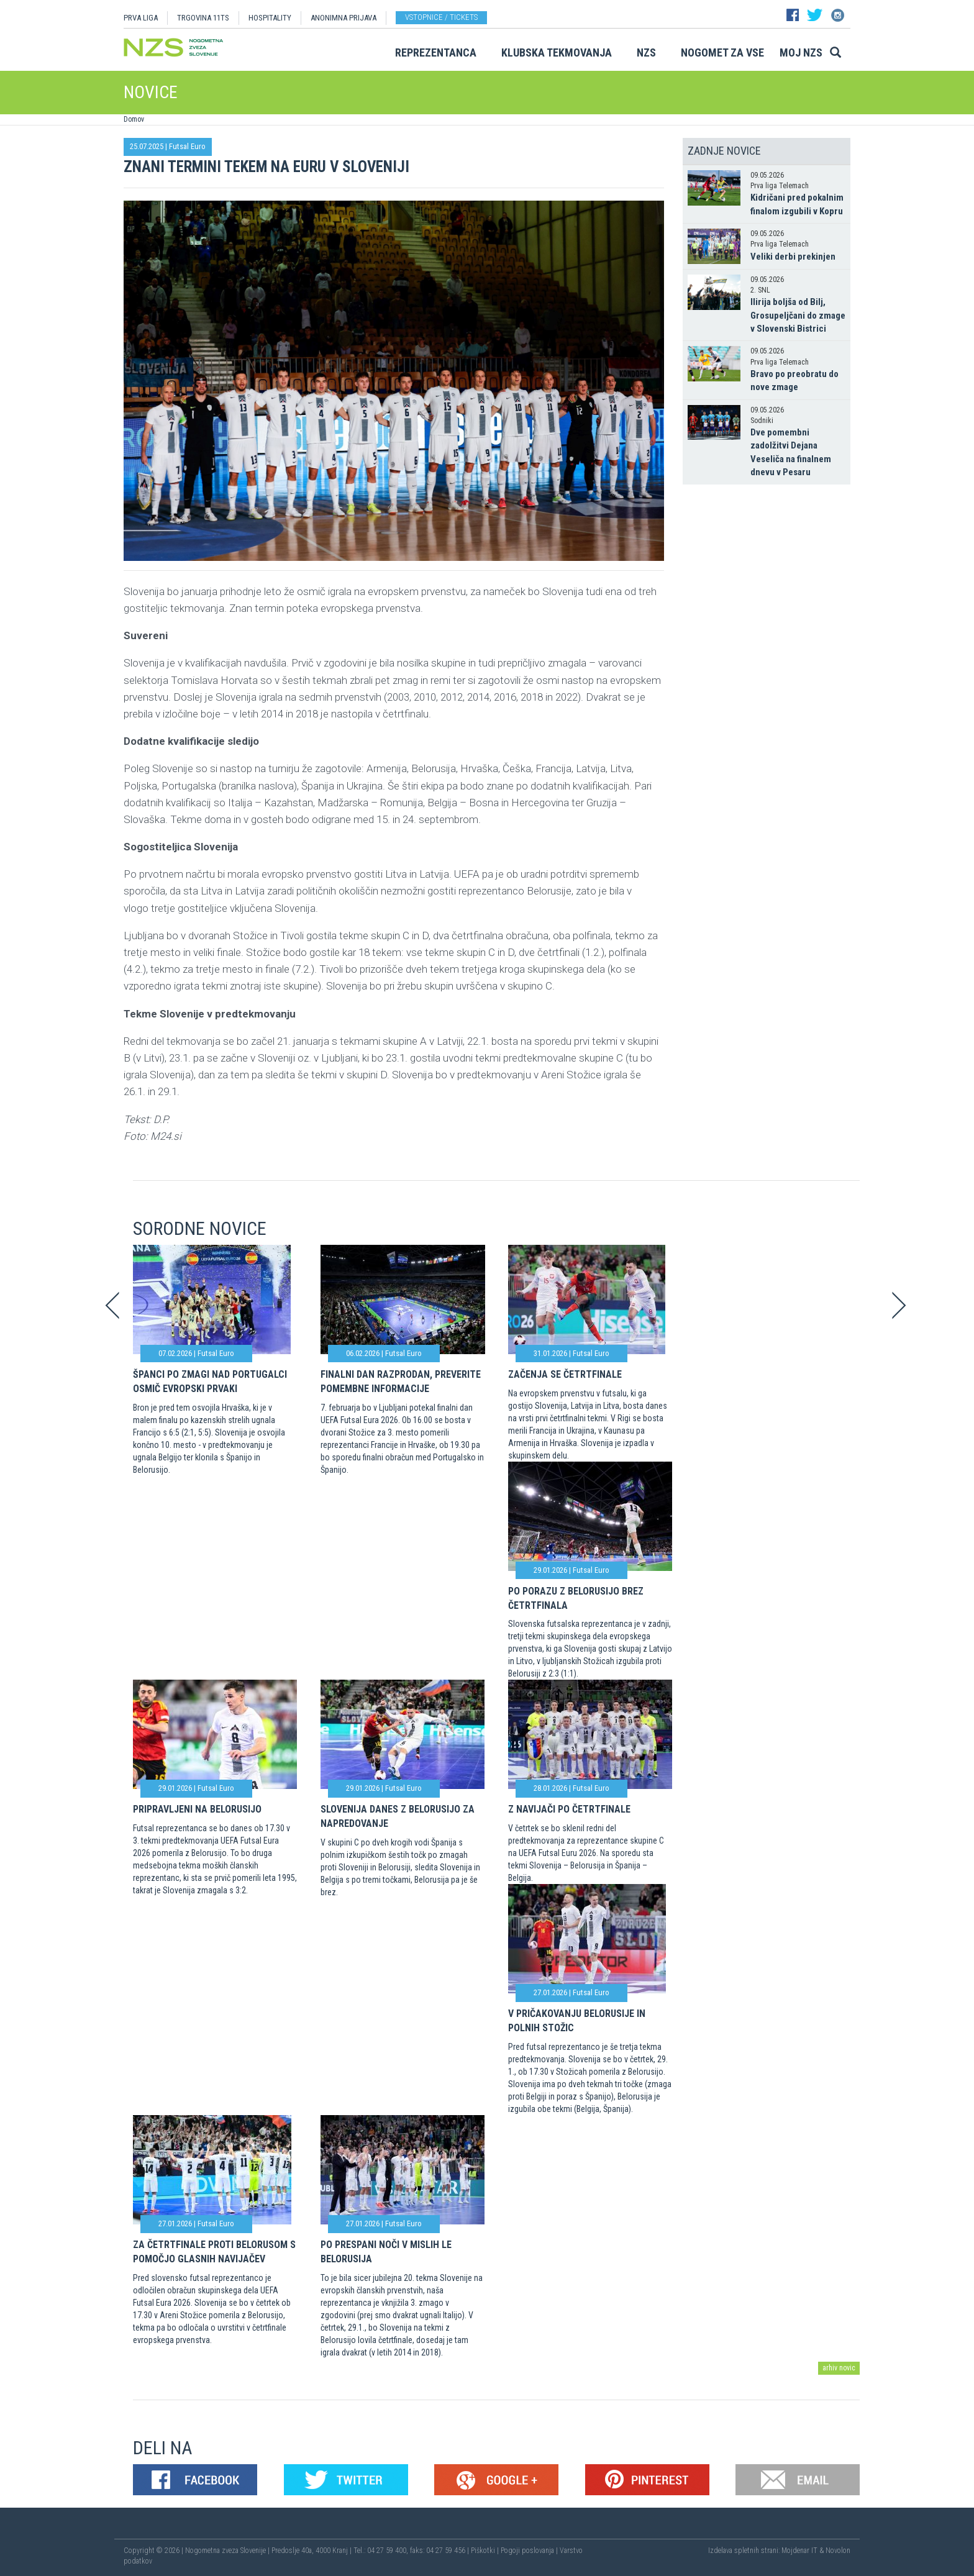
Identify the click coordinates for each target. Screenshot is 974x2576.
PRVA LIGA (141, 17)
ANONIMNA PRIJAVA (343, 17)
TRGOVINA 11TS (203, 17)
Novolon (838, 2550)
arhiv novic (838, 2368)
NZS (646, 52)
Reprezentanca (435, 52)
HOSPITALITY (269, 17)
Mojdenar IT (799, 2550)
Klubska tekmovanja (556, 52)
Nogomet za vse (722, 52)
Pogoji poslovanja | (530, 2550)
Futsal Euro (187, 146)
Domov (134, 119)
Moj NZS (801, 52)
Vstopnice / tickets (441, 17)
